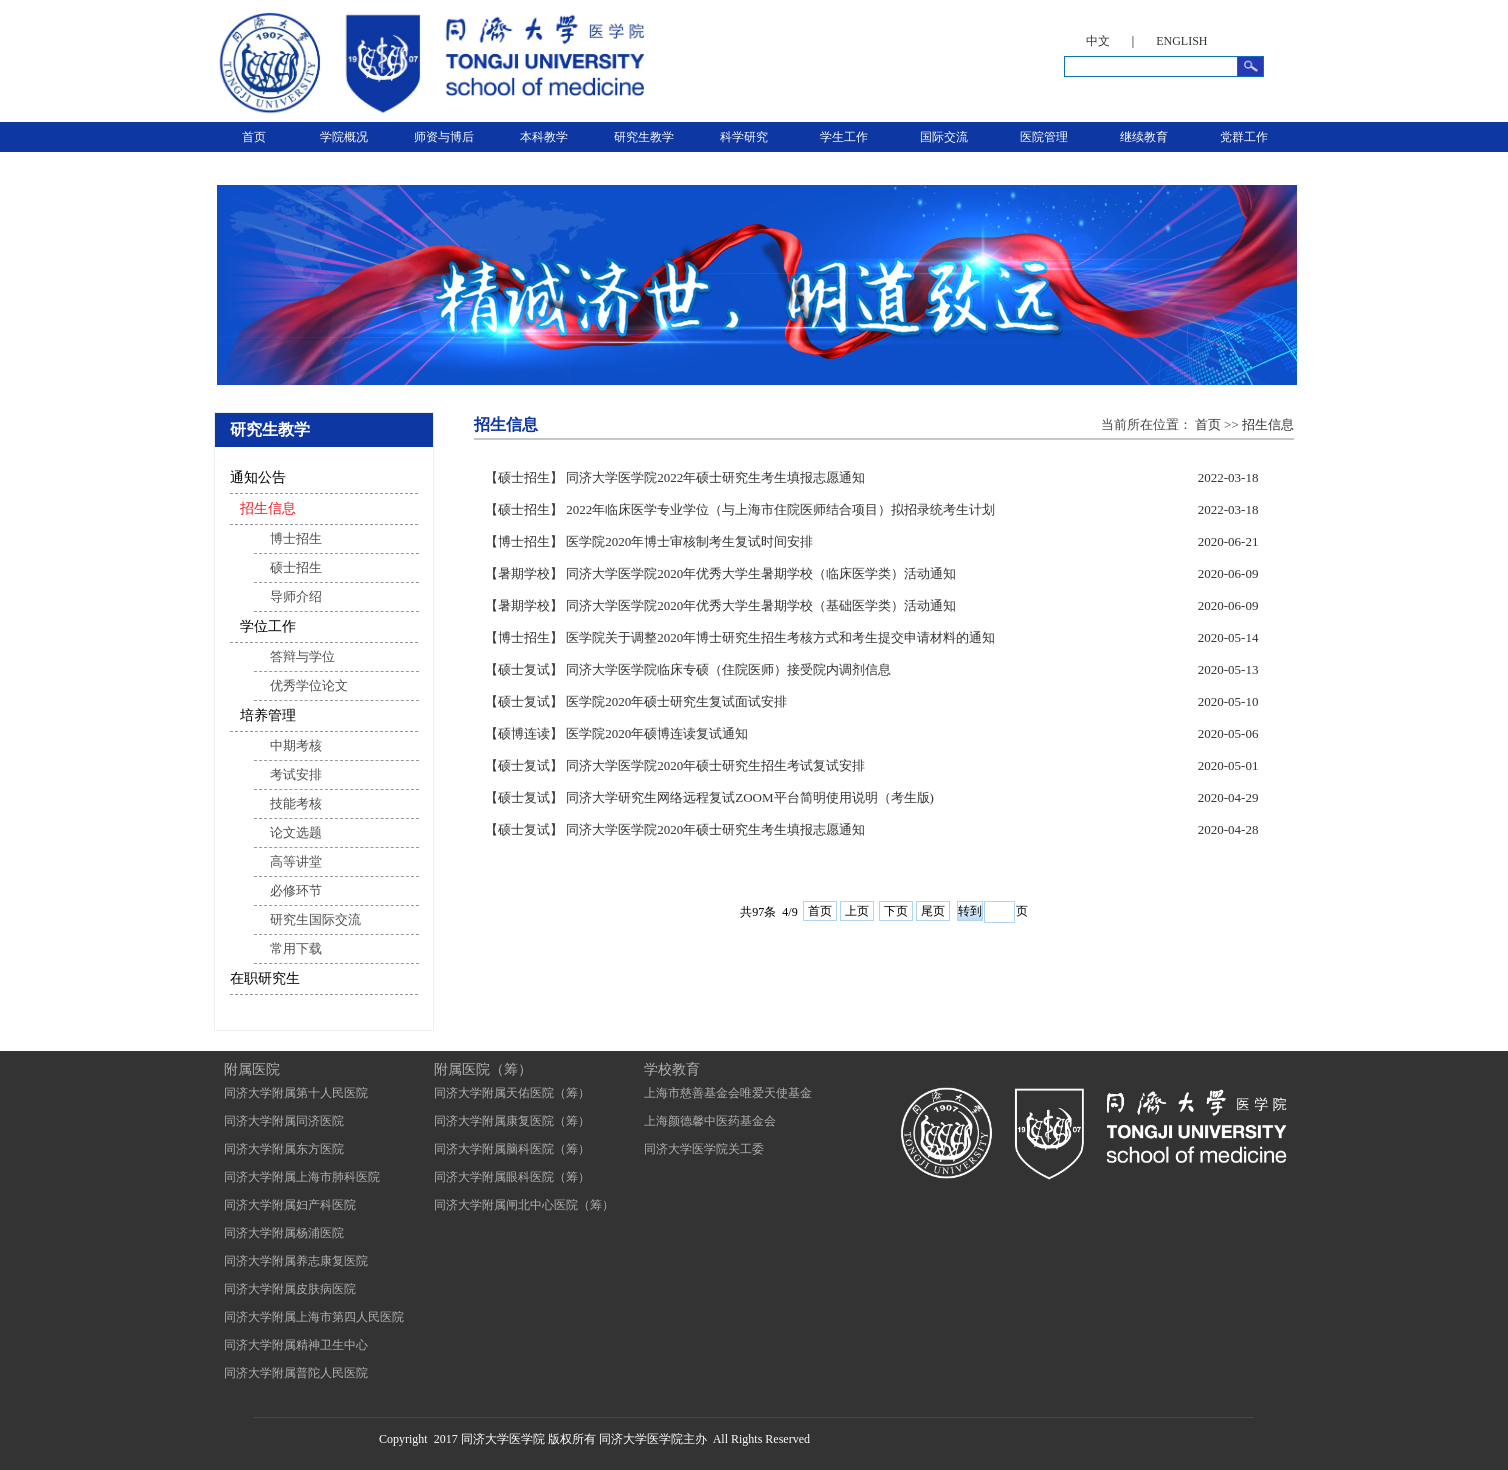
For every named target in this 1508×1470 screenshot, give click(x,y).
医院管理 (1044, 137)
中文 (1098, 41)
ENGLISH (1181, 41)
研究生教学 (644, 137)
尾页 (933, 911)
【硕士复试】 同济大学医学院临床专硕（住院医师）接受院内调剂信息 (688, 669)
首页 (254, 137)
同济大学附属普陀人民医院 (296, 1373)
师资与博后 (444, 137)
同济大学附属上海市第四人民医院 (314, 1317)
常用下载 (296, 948)
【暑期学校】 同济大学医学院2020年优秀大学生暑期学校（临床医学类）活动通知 (720, 573)
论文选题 (296, 832)
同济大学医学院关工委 (704, 1149)
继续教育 (1144, 137)
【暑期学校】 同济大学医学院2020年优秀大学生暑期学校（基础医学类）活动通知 (720, 605)
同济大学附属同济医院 (284, 1121)
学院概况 (344, 137)
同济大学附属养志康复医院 (296, 1261)
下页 (896, 911)
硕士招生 (296, 567)
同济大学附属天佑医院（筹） (512, 1093)
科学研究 (744, 137)
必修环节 (296, 890)
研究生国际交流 (315, 919)
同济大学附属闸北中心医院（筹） (524, 1205)
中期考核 (296, 745)
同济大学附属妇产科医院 (290, 1205)
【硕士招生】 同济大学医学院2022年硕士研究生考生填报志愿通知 (675, 477)
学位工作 (268, 626)
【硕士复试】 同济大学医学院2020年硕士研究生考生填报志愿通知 (675, 829)
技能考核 (296, 803)
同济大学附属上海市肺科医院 (302, 1177)
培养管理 (268, 715)
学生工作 (844, 137)
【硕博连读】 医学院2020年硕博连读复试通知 (616, 733)
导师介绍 (296, 596)
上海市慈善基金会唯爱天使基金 (728, 1093)
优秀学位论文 (309, 685)
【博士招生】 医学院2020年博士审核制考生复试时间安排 (649, 541)
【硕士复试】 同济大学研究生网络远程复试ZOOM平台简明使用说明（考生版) (709, 797)
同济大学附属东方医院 (284, 1149)
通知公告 (258, 477)
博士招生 (296, 538)
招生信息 (268, 508)
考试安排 (296, 774)
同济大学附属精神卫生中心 (296, 1345)
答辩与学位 (302, 656)
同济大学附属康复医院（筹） (512, 1121)
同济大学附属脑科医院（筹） (512, 1149)
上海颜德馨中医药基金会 (710, 1121)
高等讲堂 (296, 861)
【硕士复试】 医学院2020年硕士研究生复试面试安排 (636, 701)
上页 (857, 911)
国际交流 (944, 137)
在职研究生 (265, 978)
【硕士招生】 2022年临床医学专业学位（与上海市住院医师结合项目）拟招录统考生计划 (740, 509)
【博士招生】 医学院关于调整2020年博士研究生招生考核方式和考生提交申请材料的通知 (740, 637)
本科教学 (544, 137)
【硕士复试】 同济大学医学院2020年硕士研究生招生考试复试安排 (675, 765)
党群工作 (1244, 137)
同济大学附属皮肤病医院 (290, 1289)
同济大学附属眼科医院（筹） (512, 1177)
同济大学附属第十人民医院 (296, 1093)
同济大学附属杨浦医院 (284, 1233)
